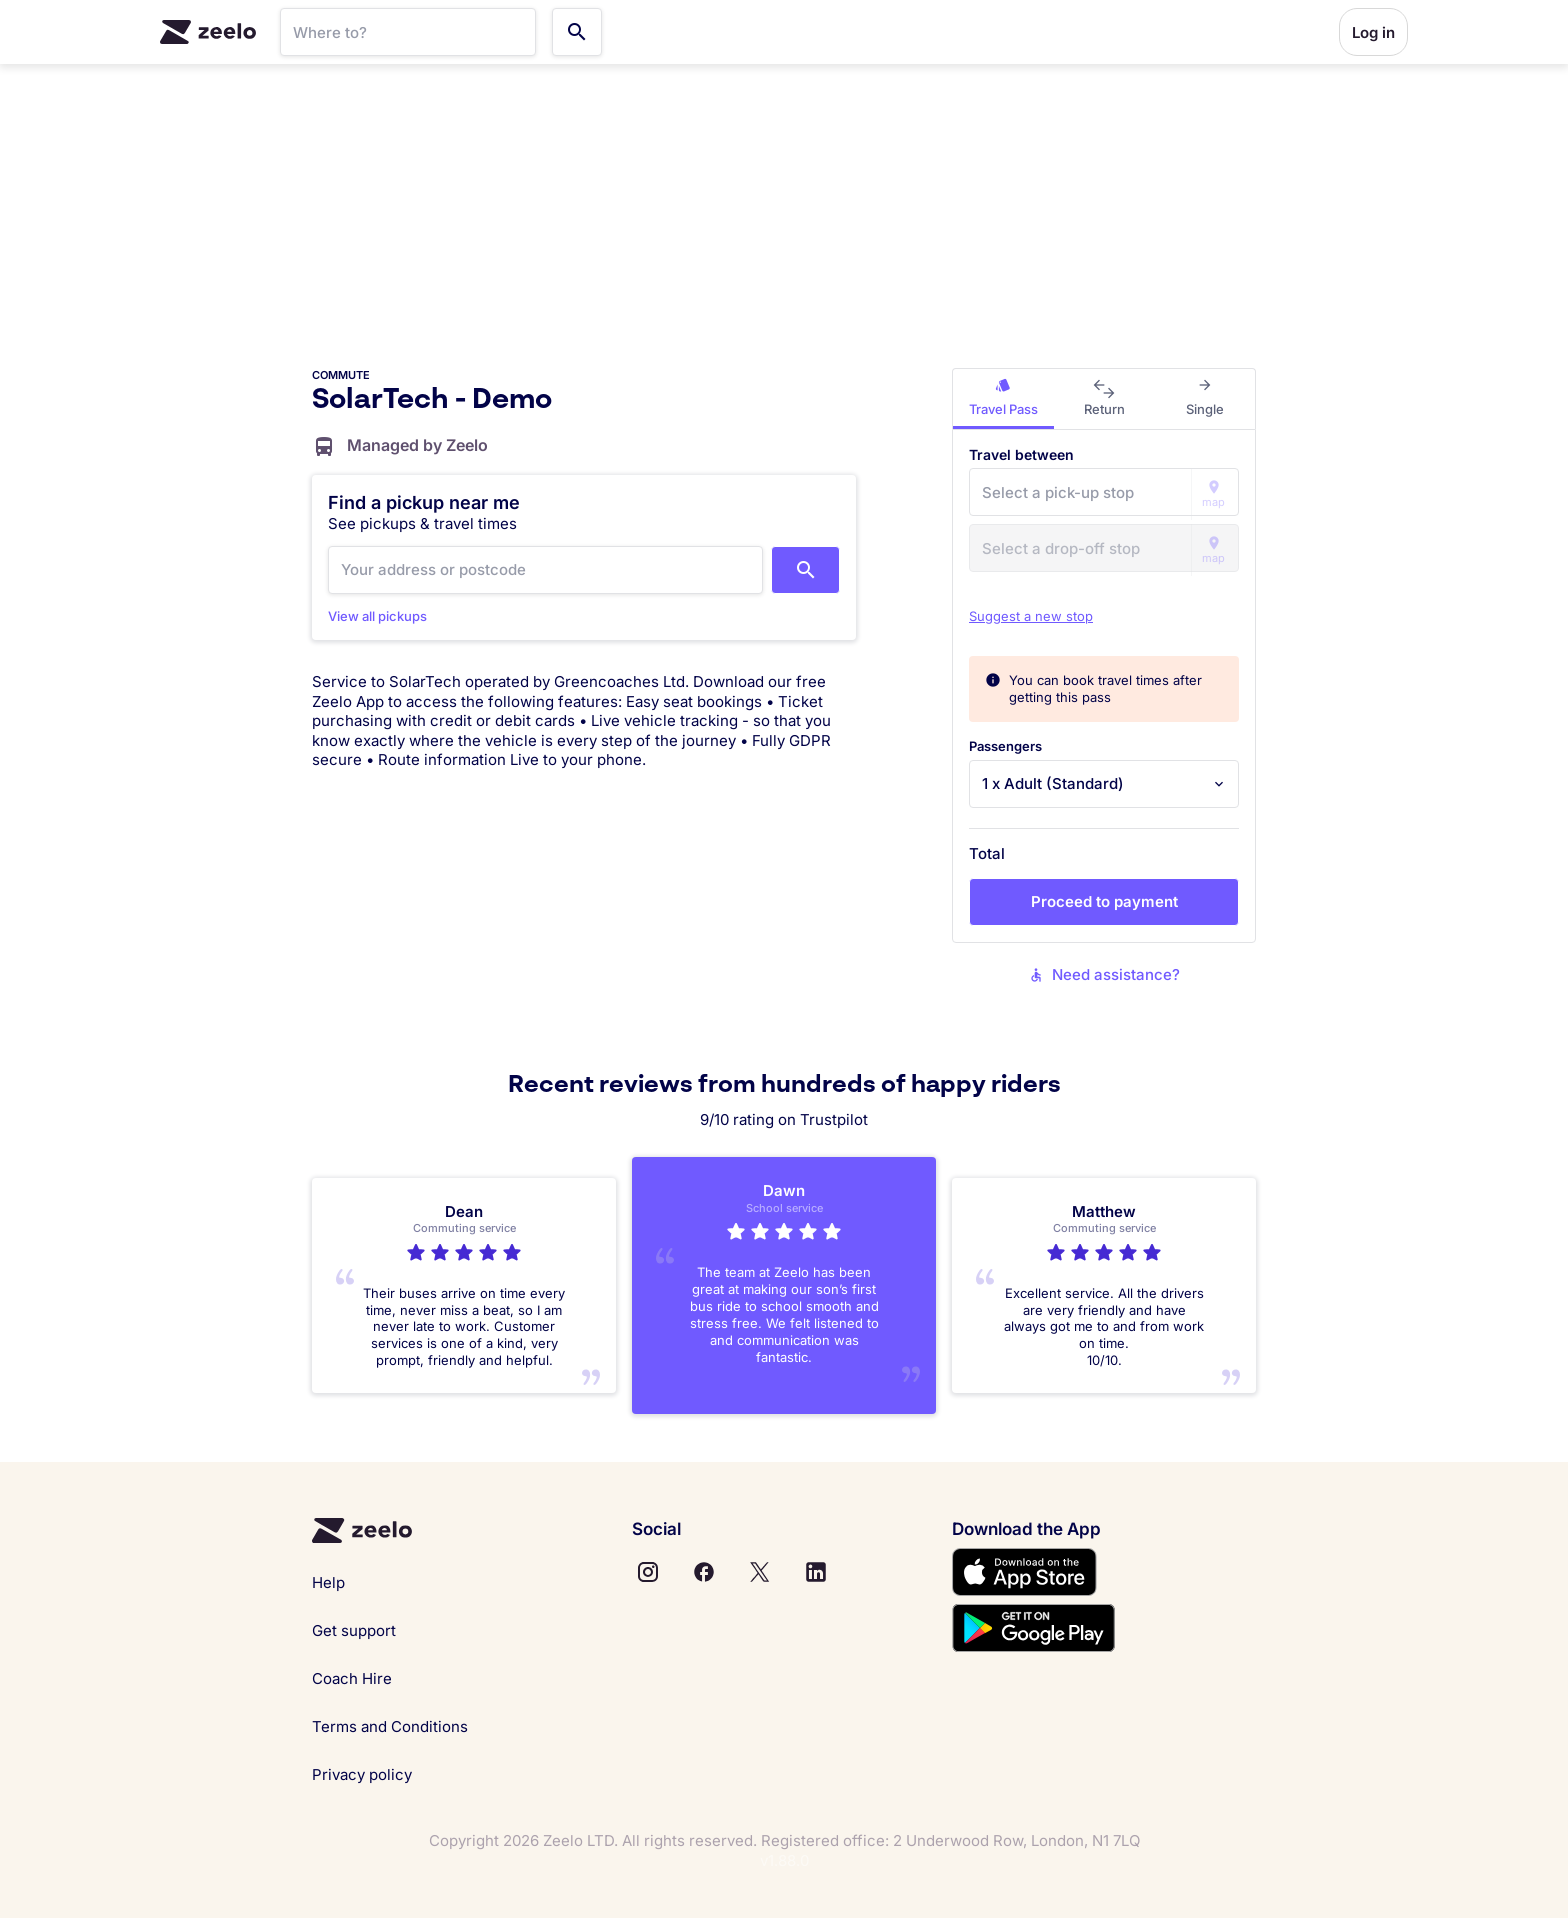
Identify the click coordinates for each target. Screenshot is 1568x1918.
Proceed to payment (1104, 901)
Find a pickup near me (424, 502)
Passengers (1005, 746)
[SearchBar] (408, 32)
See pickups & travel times (422, 523)
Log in (1373, 32)
